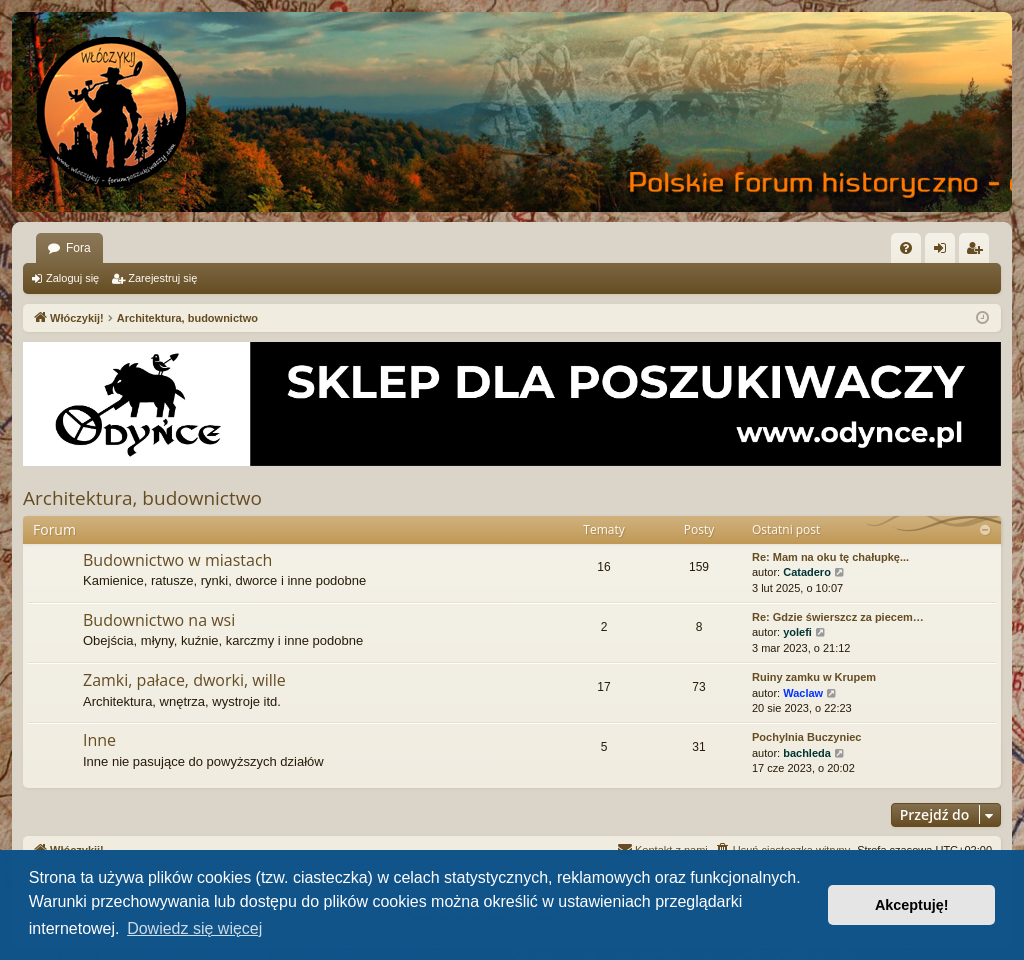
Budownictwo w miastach (177, 560)
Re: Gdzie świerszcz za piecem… (838, 617)
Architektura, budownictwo (142, 498)
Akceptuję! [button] (912, 905)
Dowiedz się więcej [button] (194, 928)
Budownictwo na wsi (159, 620)
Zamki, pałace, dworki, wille (184, 680)
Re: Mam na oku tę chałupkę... (830, 557)
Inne (99, 740)
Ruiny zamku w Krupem (814, 677)
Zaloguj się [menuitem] (944, 252)
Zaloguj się (72, 278)
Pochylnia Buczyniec (806, 737)
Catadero (807, 572)
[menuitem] (906, 248)
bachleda (807, 753)
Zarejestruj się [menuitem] (978, 252)
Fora (78, 248)
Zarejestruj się (162, 278)
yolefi (797, 632)
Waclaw (803, 693)
